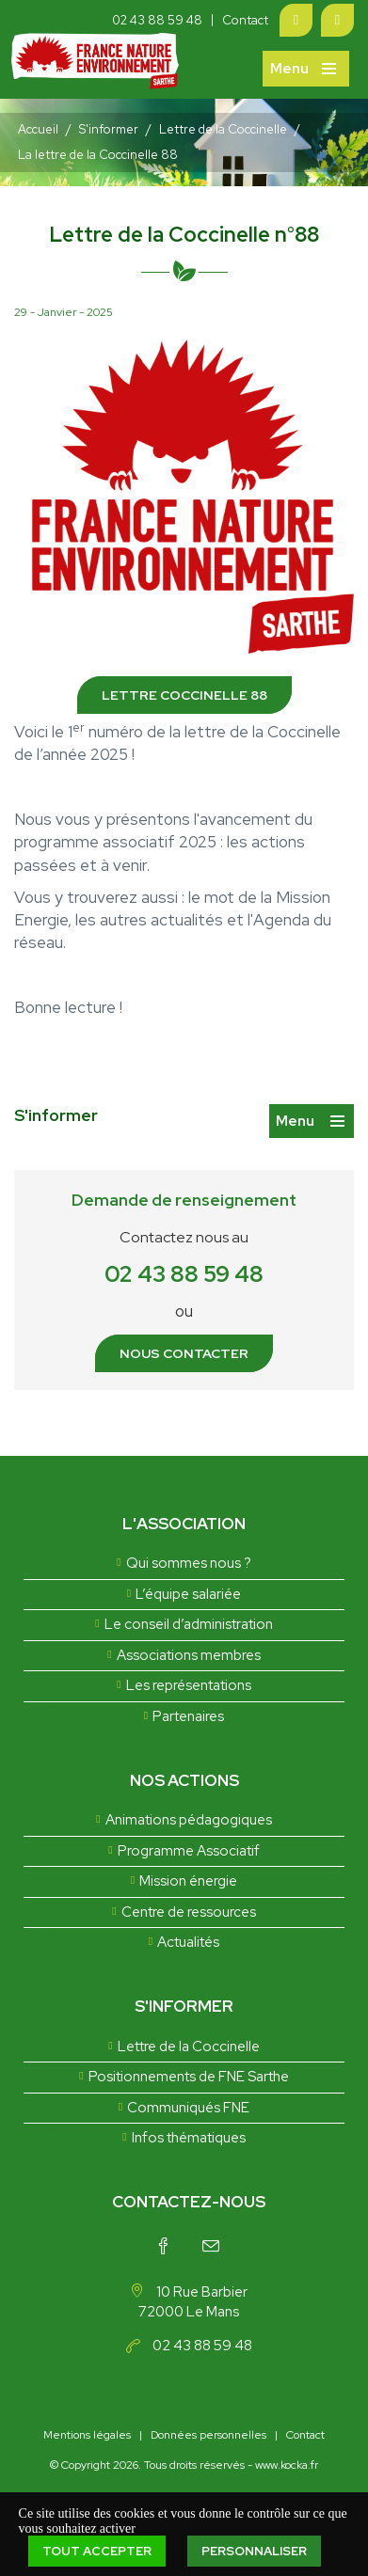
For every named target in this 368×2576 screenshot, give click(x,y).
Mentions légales (87, 2434)
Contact (245, 20)
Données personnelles (208, 2434)
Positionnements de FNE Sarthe (188, 2076)
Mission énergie (188, 1881)
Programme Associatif (189, 1850)
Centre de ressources (188, 1912)
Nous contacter (184, 1353)
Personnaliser (254, 2551)
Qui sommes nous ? (188, 1563)
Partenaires (188, 1716)
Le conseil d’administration (188, 1624)
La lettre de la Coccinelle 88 (98, 155)
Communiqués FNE (188, 2107)
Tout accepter (97, 2551)
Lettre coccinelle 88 (184, 695)
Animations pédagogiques (188, 1819)
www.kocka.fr (286, 2465)
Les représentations (188, 1685)
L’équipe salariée (188, 1594)
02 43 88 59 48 (157, 20)
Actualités (188, 1942)
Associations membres (189, 1655)
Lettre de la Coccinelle (223, 129)
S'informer (108, 129)
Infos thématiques (189, 2137)
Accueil (38, 129)
